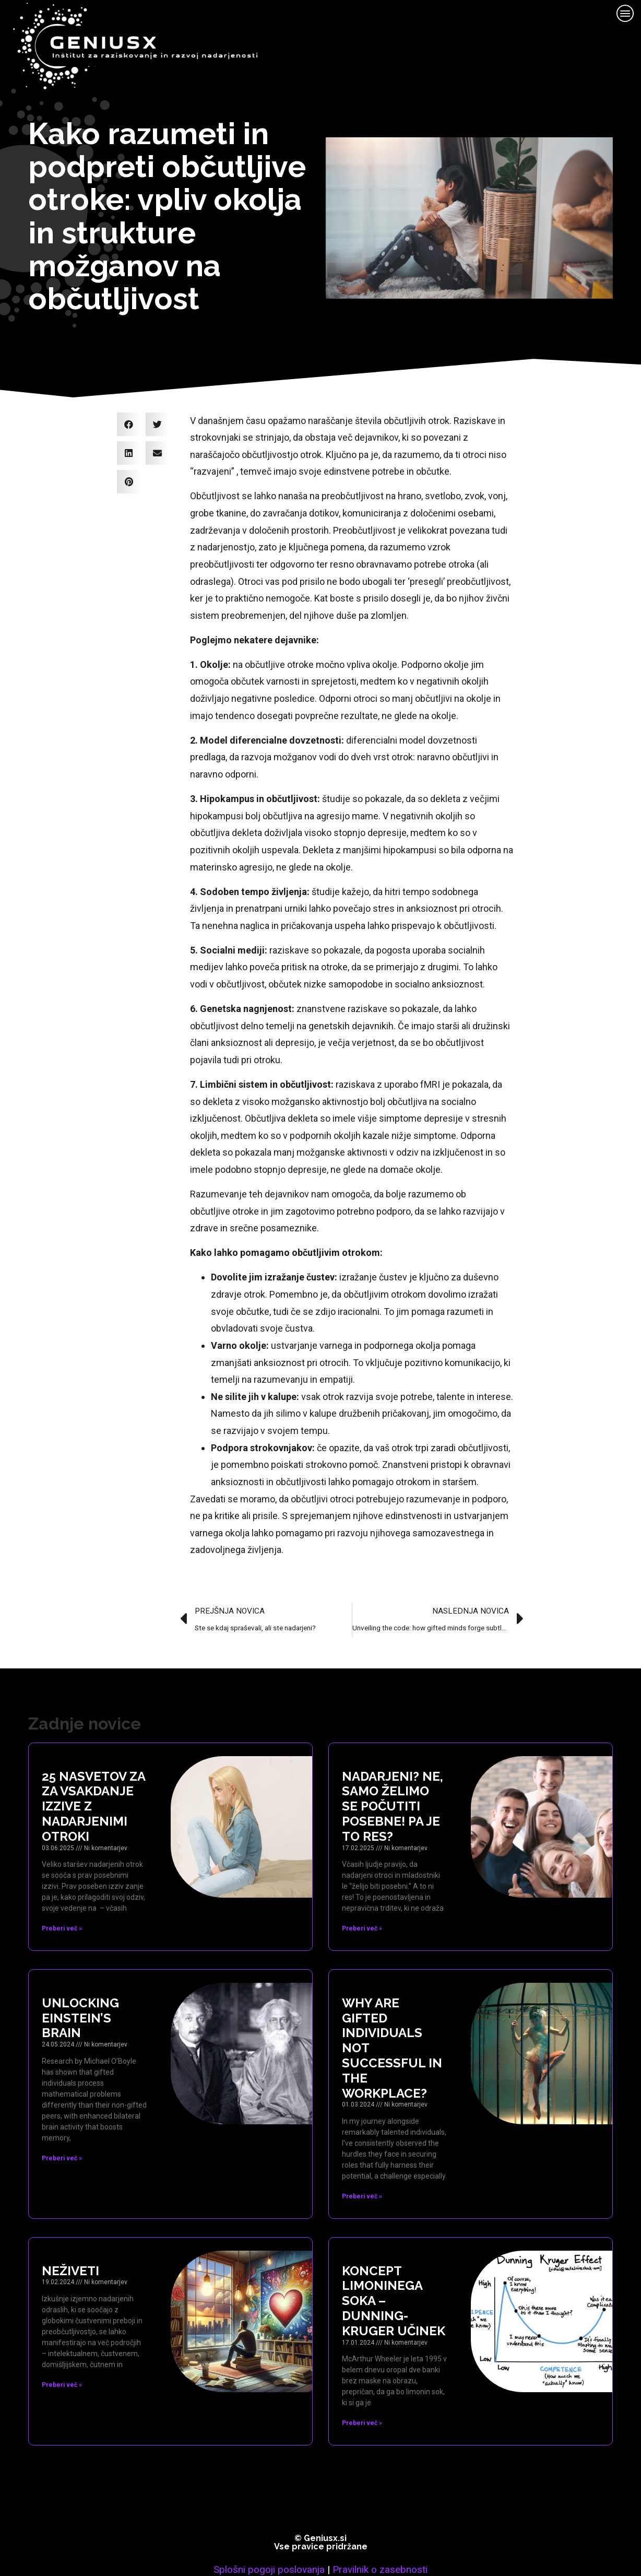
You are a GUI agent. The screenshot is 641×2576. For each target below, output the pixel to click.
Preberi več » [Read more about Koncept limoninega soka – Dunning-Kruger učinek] (362, 2387)
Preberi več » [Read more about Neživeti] (62, 2348)
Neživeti (70, 2234)
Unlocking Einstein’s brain (80, 1982)
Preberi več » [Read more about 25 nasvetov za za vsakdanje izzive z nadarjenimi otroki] (62, 1892)
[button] (128, 387)
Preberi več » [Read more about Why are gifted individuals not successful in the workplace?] (362, 2160)
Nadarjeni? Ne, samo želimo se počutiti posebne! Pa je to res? (392, 1769)
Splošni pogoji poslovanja (269, 2533)
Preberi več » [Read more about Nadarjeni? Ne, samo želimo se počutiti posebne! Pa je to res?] (362, 1892)
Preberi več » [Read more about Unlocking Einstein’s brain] (62, 2122)
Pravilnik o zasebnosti (380, 2533)
